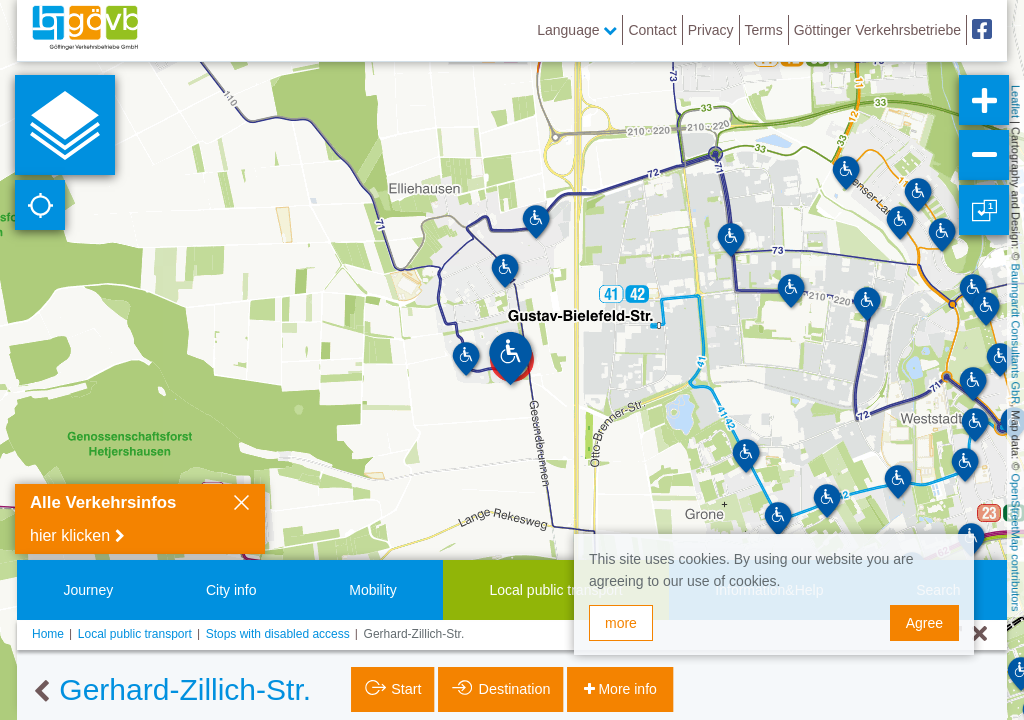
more (621, 623)
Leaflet (1016, 101)
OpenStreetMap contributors (1016, 542)
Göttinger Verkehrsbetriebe (877, 30)
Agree (924, 623)
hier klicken (70, 535)
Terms (764, 30)
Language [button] (577, 30)
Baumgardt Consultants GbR (1016, 334)
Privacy (711, 30)
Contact (652, 30)
